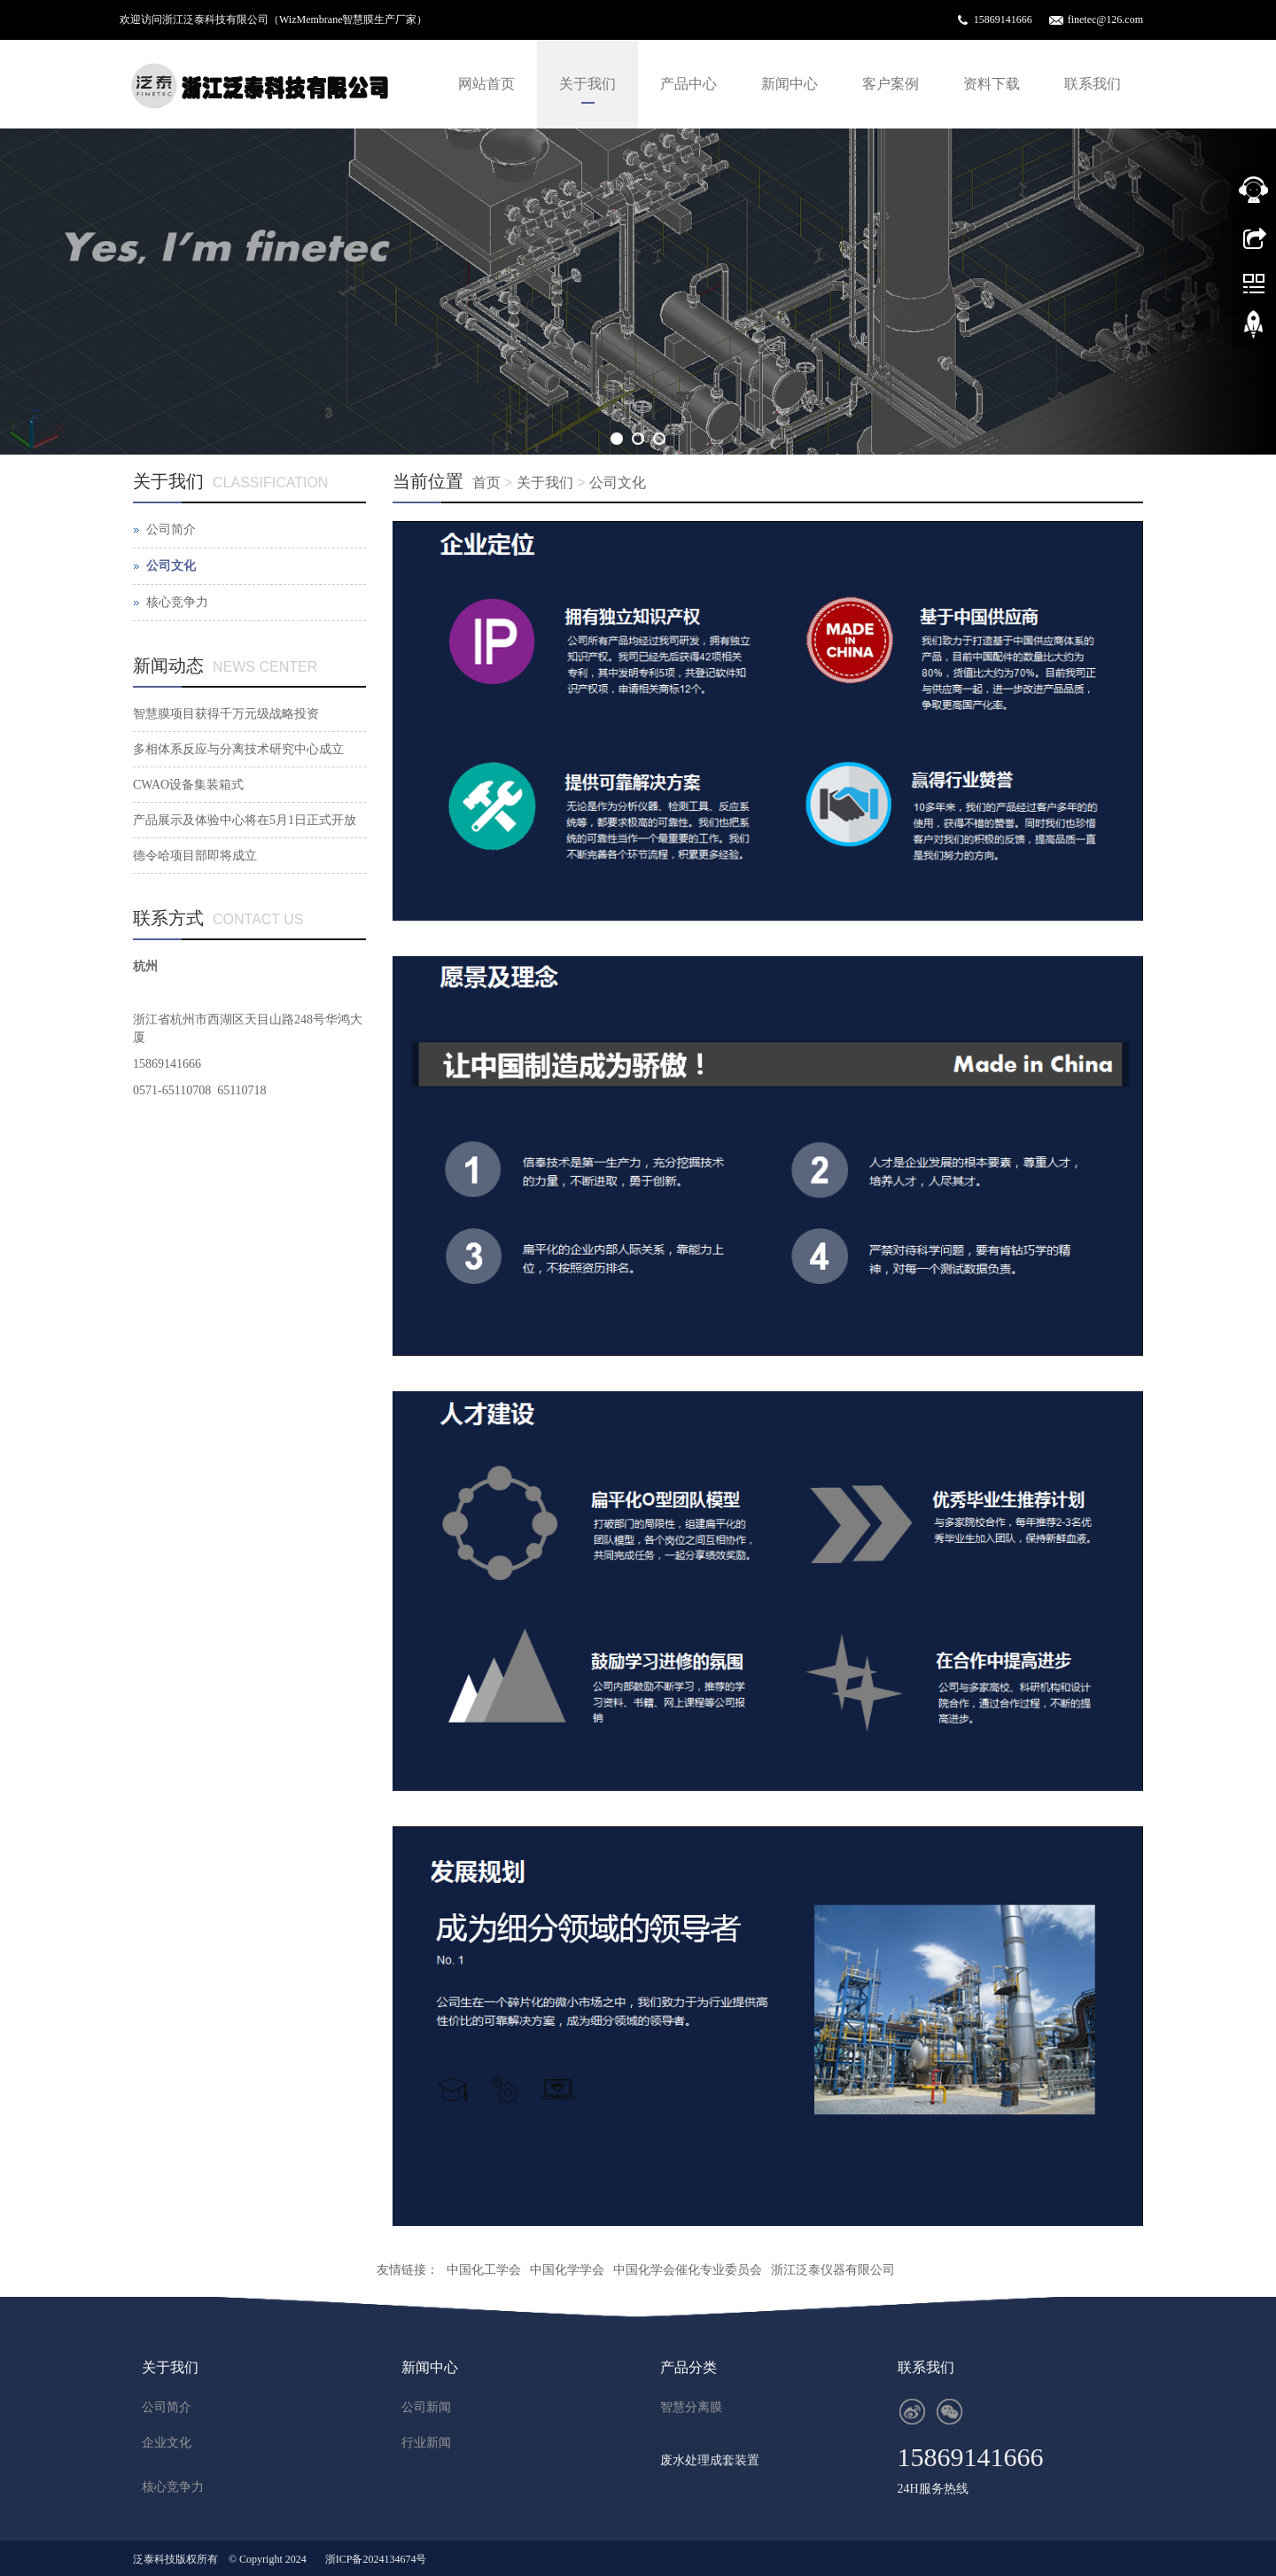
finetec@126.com (1105, 19)
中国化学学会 (567, 2269)
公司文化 (617, 482)
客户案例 (890, 83)
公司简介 (171, 529)
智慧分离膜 (691, 2407)
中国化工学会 (484, 2269)
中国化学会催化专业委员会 (687, 2269)
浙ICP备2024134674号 (376, 2559)
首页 (486, 482)
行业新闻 (426, 2442)
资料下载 (991, 83)
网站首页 (486, 83)
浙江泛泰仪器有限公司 (833, 2269)
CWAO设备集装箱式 (188, 784)
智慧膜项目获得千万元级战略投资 (226, 713)
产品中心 (688, 83)
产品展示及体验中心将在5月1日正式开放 (244, 820)
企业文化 (166, 2442)
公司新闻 (426, 2407)
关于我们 (587, 83)
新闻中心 (789, 83)
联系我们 (1092, 83)
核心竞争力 (177, 602)
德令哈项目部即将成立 (195, 855)
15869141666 (1003, 19)
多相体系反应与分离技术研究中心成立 (238, 749)
